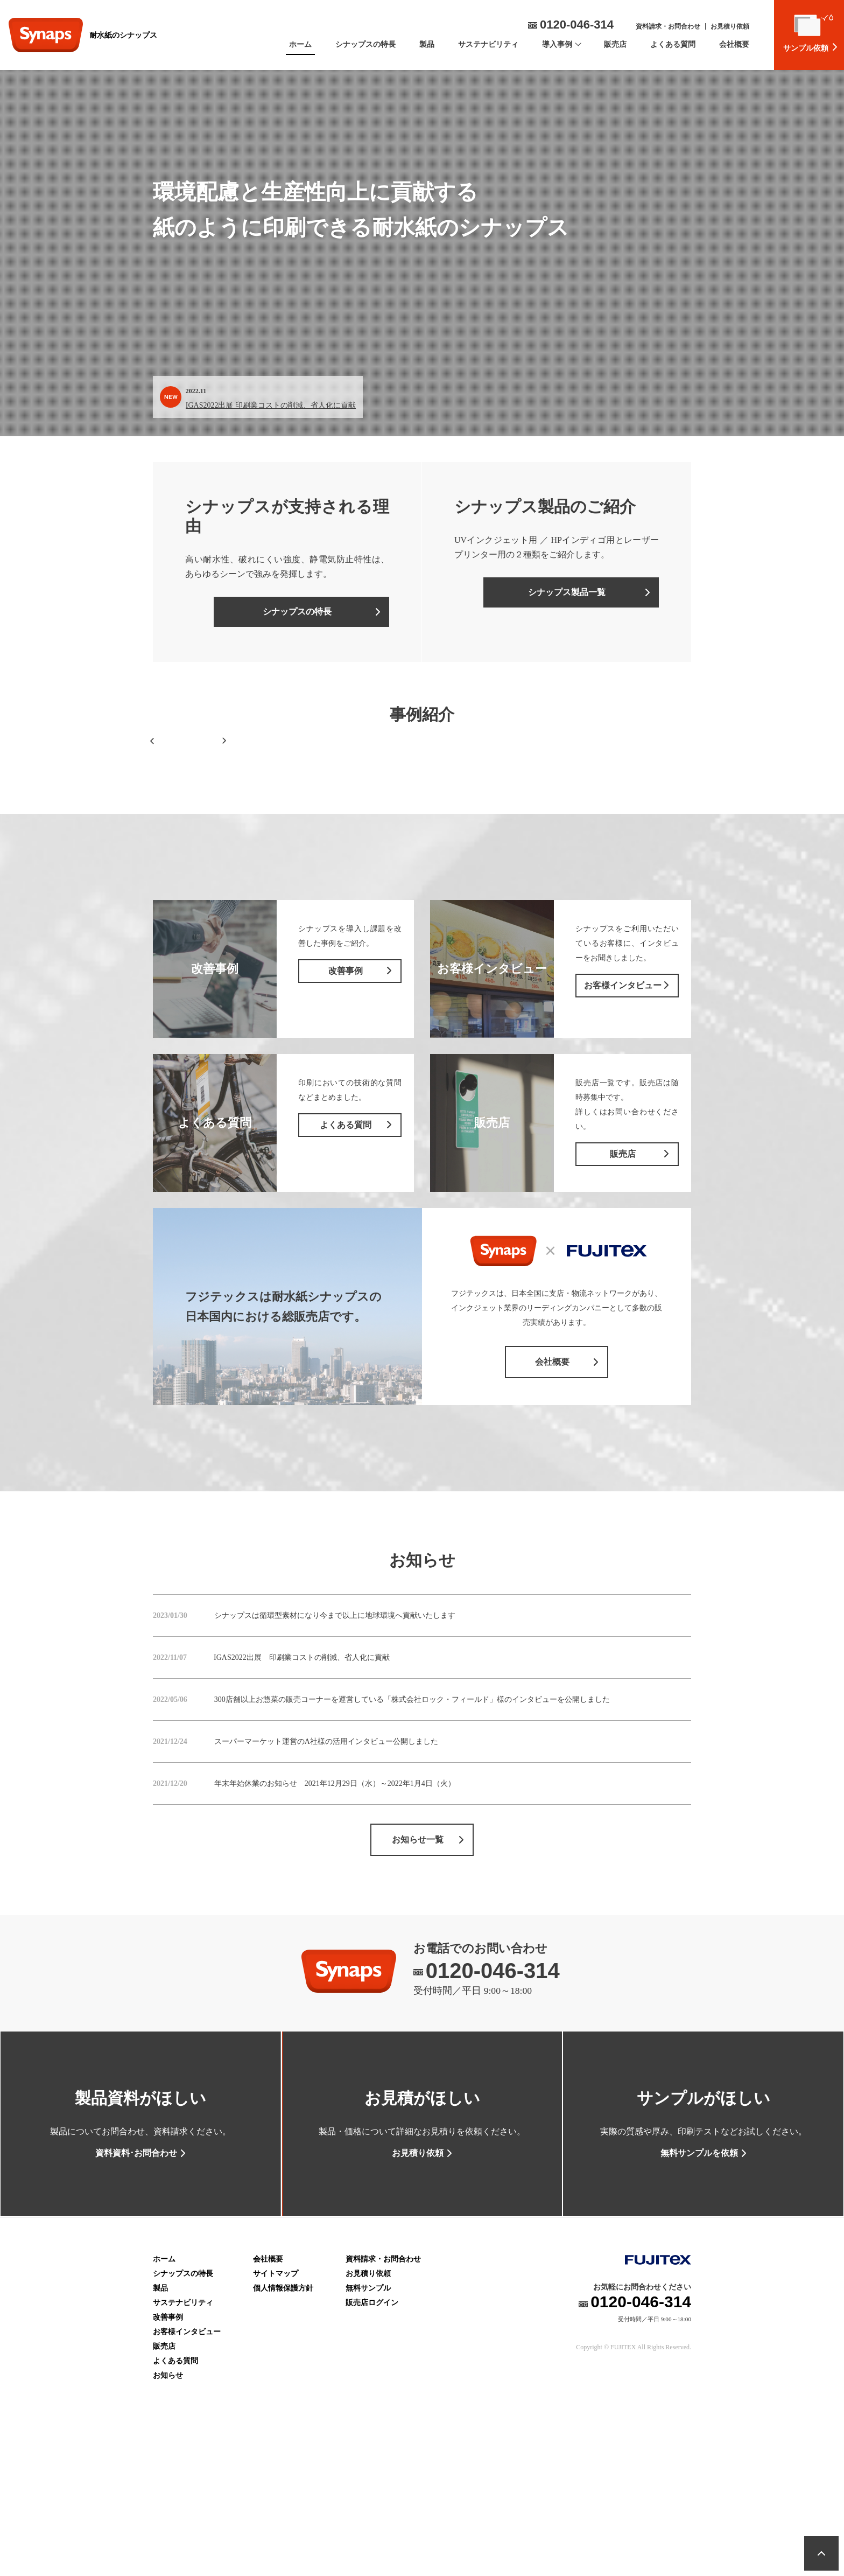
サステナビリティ (488, 44)
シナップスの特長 (365, 44)
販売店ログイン (372, 2427)
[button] (151, 800)
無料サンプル (368, 2413)
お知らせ (168, 2500)
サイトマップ (275, 2398)
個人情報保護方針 (283, 2413)
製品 (426, 44)
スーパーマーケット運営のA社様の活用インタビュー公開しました (326, 1859)
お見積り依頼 (730, 26)
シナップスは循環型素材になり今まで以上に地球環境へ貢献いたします (334, 1733)
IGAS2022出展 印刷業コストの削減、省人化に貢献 (271, 405)
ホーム (300, 44)
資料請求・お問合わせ (668, 26)
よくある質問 (672, 44)
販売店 (615, 44)
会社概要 (734, 44)
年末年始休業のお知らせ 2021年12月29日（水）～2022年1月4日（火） (334, 1901)
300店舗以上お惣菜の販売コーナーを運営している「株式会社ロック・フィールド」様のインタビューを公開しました (412, 1817)
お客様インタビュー (187, 2456)
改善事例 (168, 2442)
